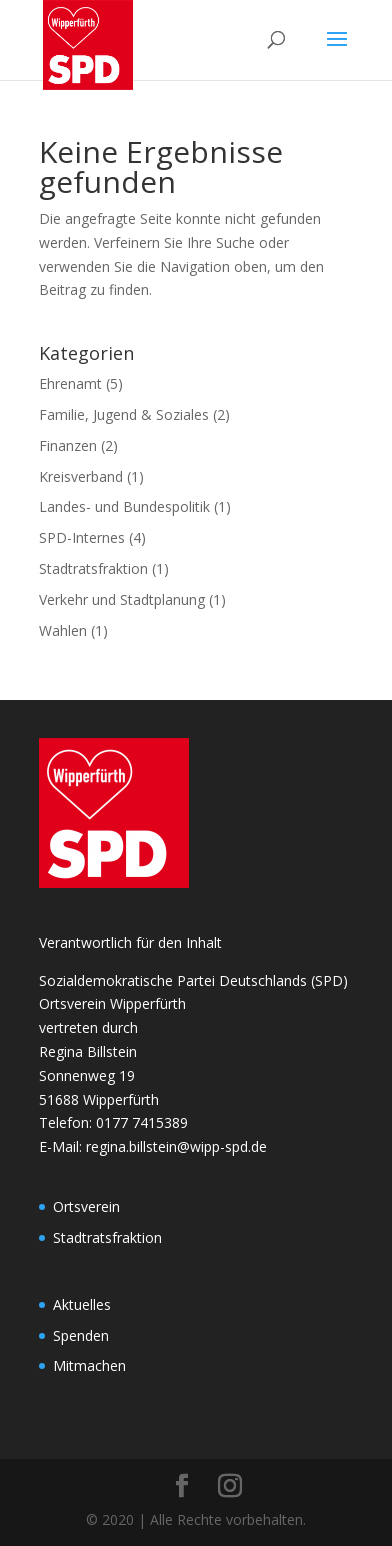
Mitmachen (89, 1365)
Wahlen (63, 630)
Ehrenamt (70, 383)
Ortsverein (86, 1206)
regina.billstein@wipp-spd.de (176, 1146)
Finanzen (68, 445)
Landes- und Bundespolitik (124, 506)
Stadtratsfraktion (93, 568)
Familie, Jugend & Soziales (124, 414)
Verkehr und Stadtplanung (122, 599)
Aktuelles (82, 1304)
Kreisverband (81, 476)
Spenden (81, 1335)
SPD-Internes (82, 537)
